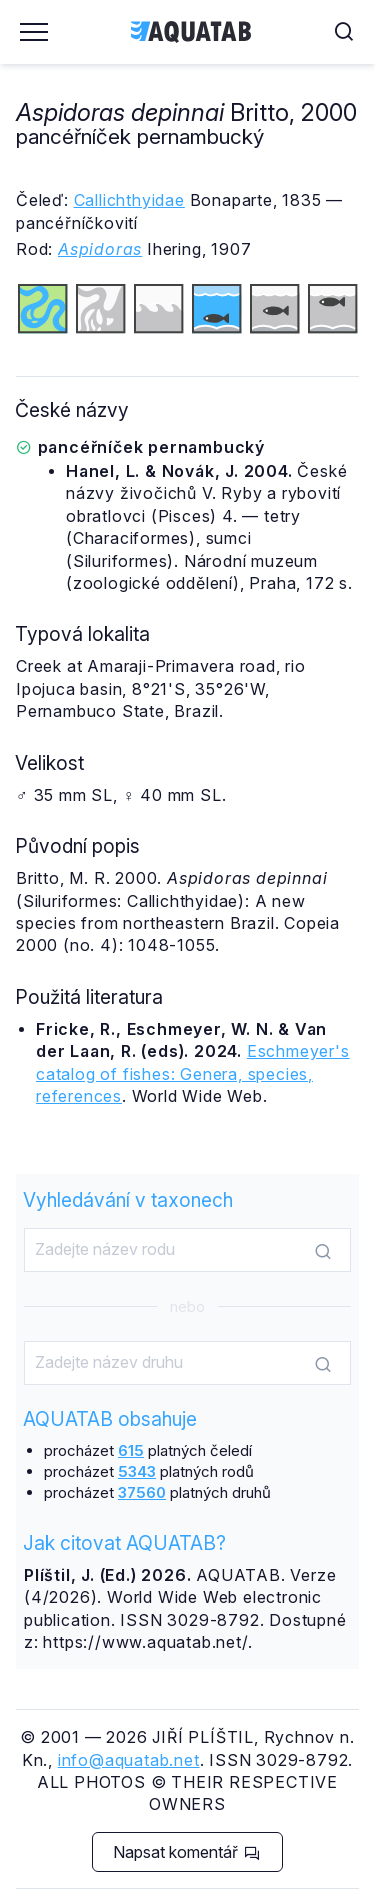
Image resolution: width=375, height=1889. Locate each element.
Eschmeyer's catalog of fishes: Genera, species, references (193, 1073)
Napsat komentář (186, 1852)
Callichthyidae (129, 200)
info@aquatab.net (129, 1760)
